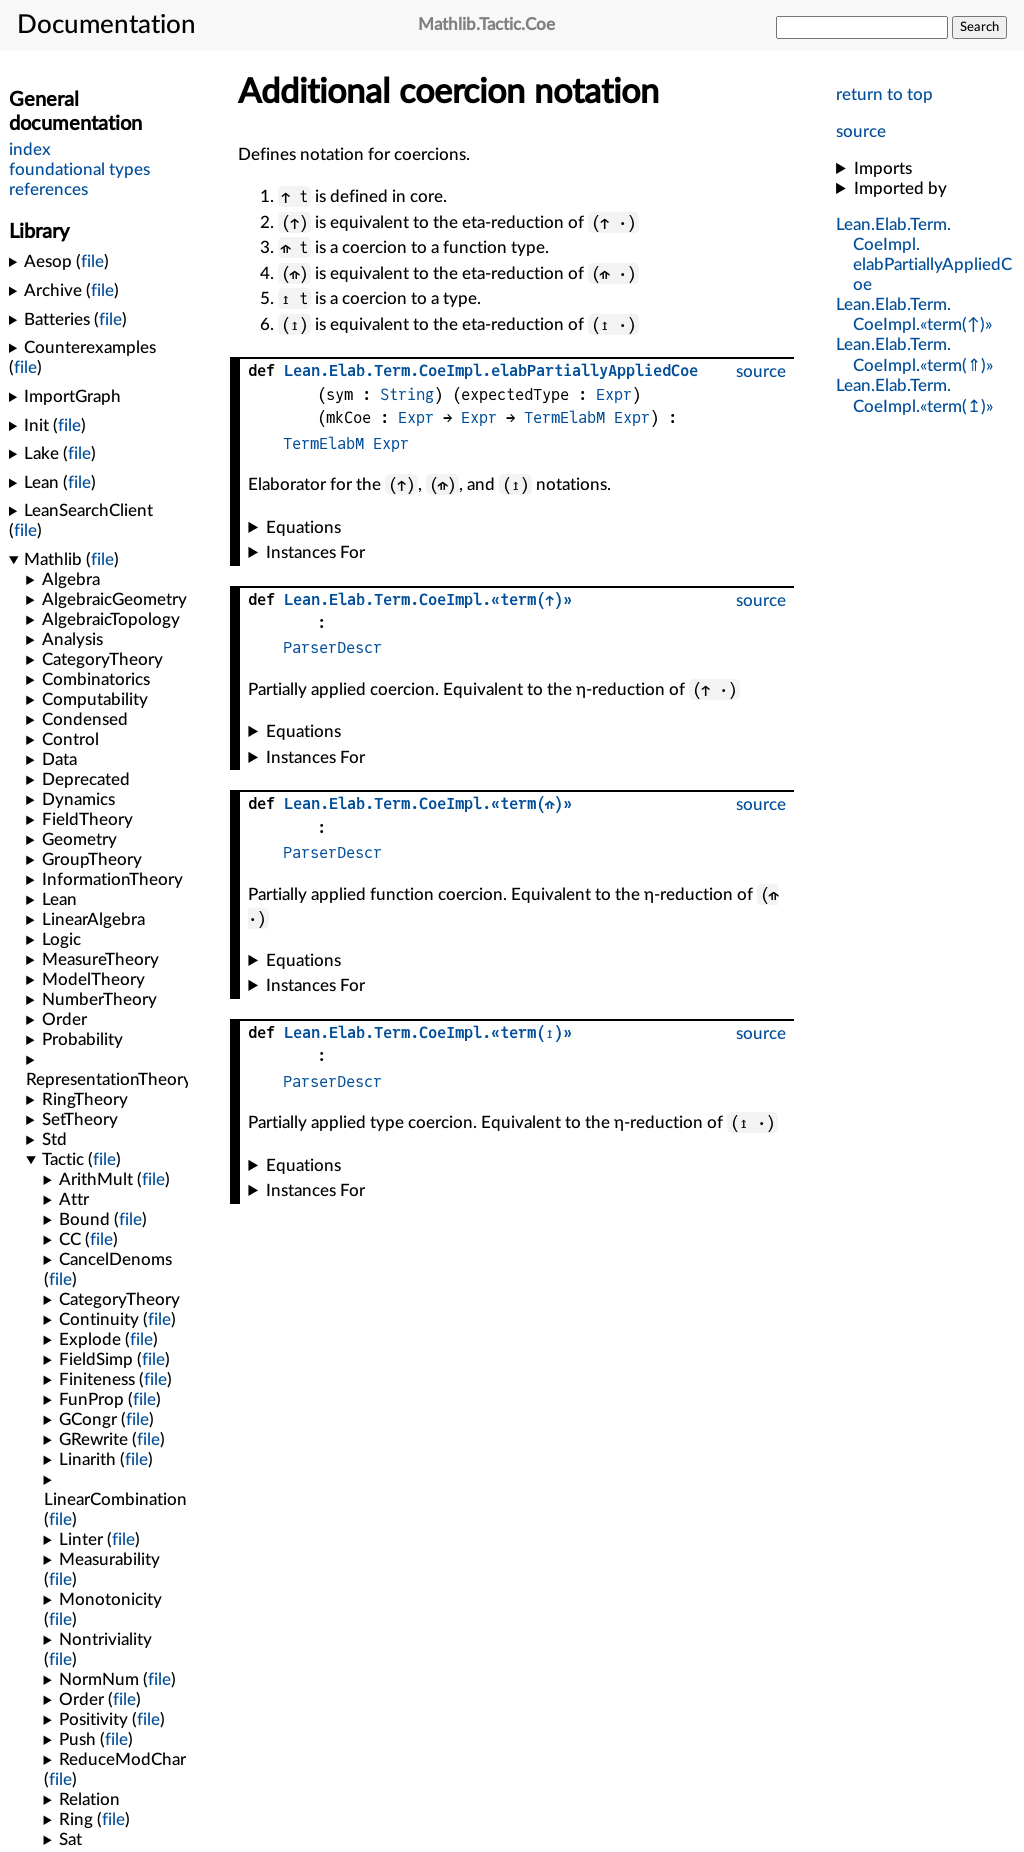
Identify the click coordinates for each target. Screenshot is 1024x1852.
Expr (614, 394)
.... (491, 370)
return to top (884, 94)
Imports (883, 168)
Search (979, 27)
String (407, 394)
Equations (303, 527)
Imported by (900, 188)
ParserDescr (332, 647)
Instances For (315, 552)
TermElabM (564, 417)
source (861, 131)
